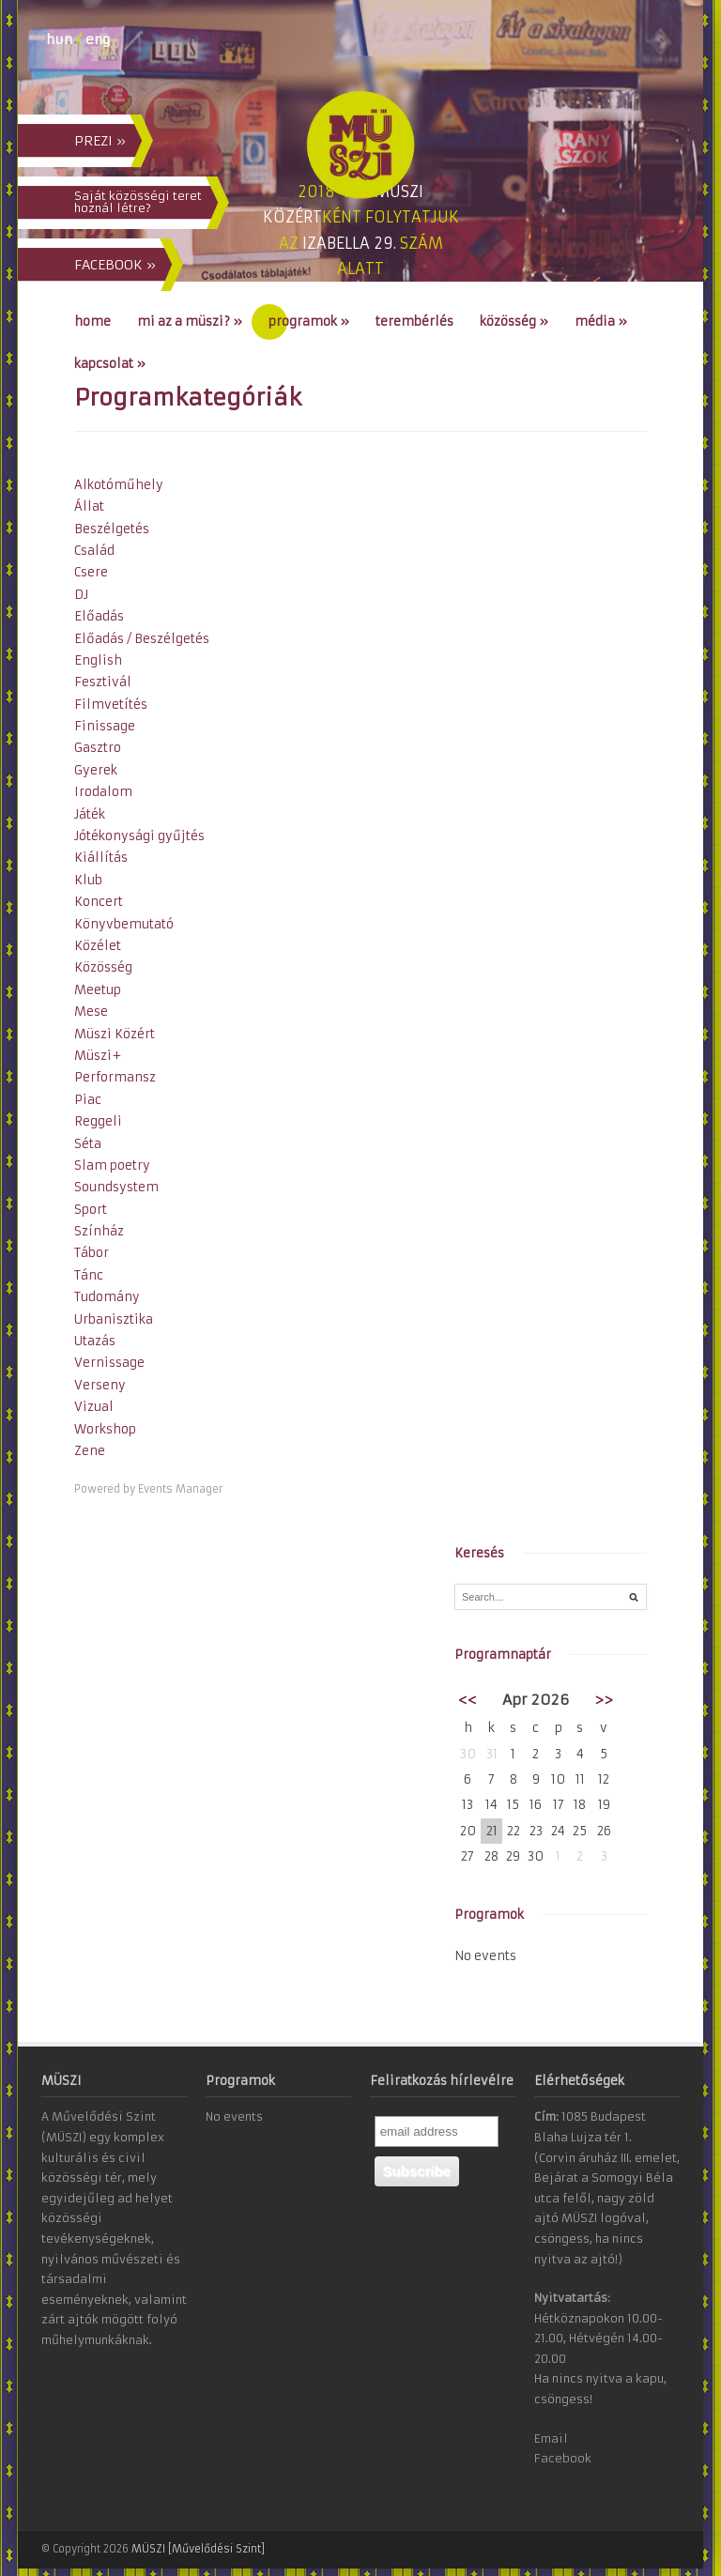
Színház (99, 1231)
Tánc (88, 1275)
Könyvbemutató (124, 924)
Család (94, 551)
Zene (89, 1451)
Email (551, 2438)
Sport (90, 1210)
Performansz (115, 1077)
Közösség (514, 322)
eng (97, 39)
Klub (88, 880)
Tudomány (107, 1297)
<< (467, 1700)
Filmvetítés (110, 705)
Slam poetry (112, 1165)
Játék (89, 814)
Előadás (99, 616)
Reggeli (98, 1121)
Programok (308, 322)
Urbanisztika (113, 1319)
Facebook (562, 2458)
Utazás (94, 1341)
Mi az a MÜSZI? (189, 322)
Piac (87, 1100)
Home (92, 322)
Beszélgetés (111, 529)
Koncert (98, 902)
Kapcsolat (110, 364)
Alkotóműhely (118, 485)
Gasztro (97, 748)
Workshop (105, 1429)
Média (601, 322)
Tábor (91, 1253)
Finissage (104, 726)
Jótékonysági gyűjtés (139, 836)
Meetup (97, 990)
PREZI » (100, 140)
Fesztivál (102, 682)
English (98, 660)
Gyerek (95, 770)
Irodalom (103, 792)
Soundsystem (116, 1187)
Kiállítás (101, 858)
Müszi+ (97, 1056)
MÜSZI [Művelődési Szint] (198, 2548)
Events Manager (180, 1488)
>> (603, 1700)
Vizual (94, 1407)
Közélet (97, 946)
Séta (87, 1144)
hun (59, 39)
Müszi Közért (114, 1034)
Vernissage (109, 1363)
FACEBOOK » (115, 264)
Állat (89, 506)
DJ (81, 595)
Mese (91, 1012)
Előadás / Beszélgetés (141, 639)
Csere (91, 572)
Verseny (100, 1385)
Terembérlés (414, 322)
